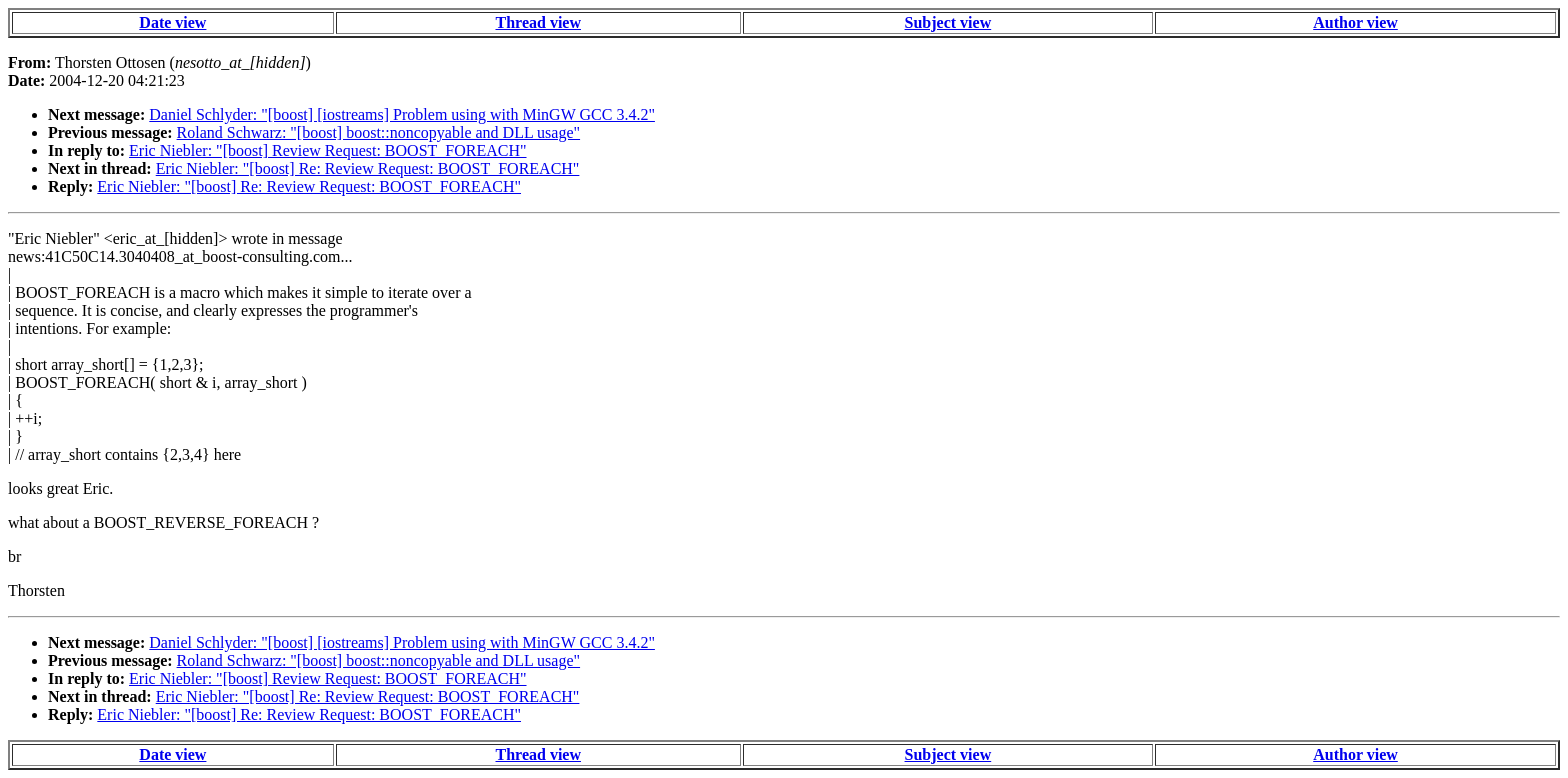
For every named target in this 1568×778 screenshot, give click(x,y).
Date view (172, 22)
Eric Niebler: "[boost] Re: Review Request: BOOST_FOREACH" (368, 168)
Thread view (538, 22)
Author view (1355, 22)
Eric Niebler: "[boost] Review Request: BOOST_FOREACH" (327, 150)
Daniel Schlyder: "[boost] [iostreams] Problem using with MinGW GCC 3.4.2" (402, 114)
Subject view (948, 22)
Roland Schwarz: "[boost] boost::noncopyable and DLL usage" (379, 132)
